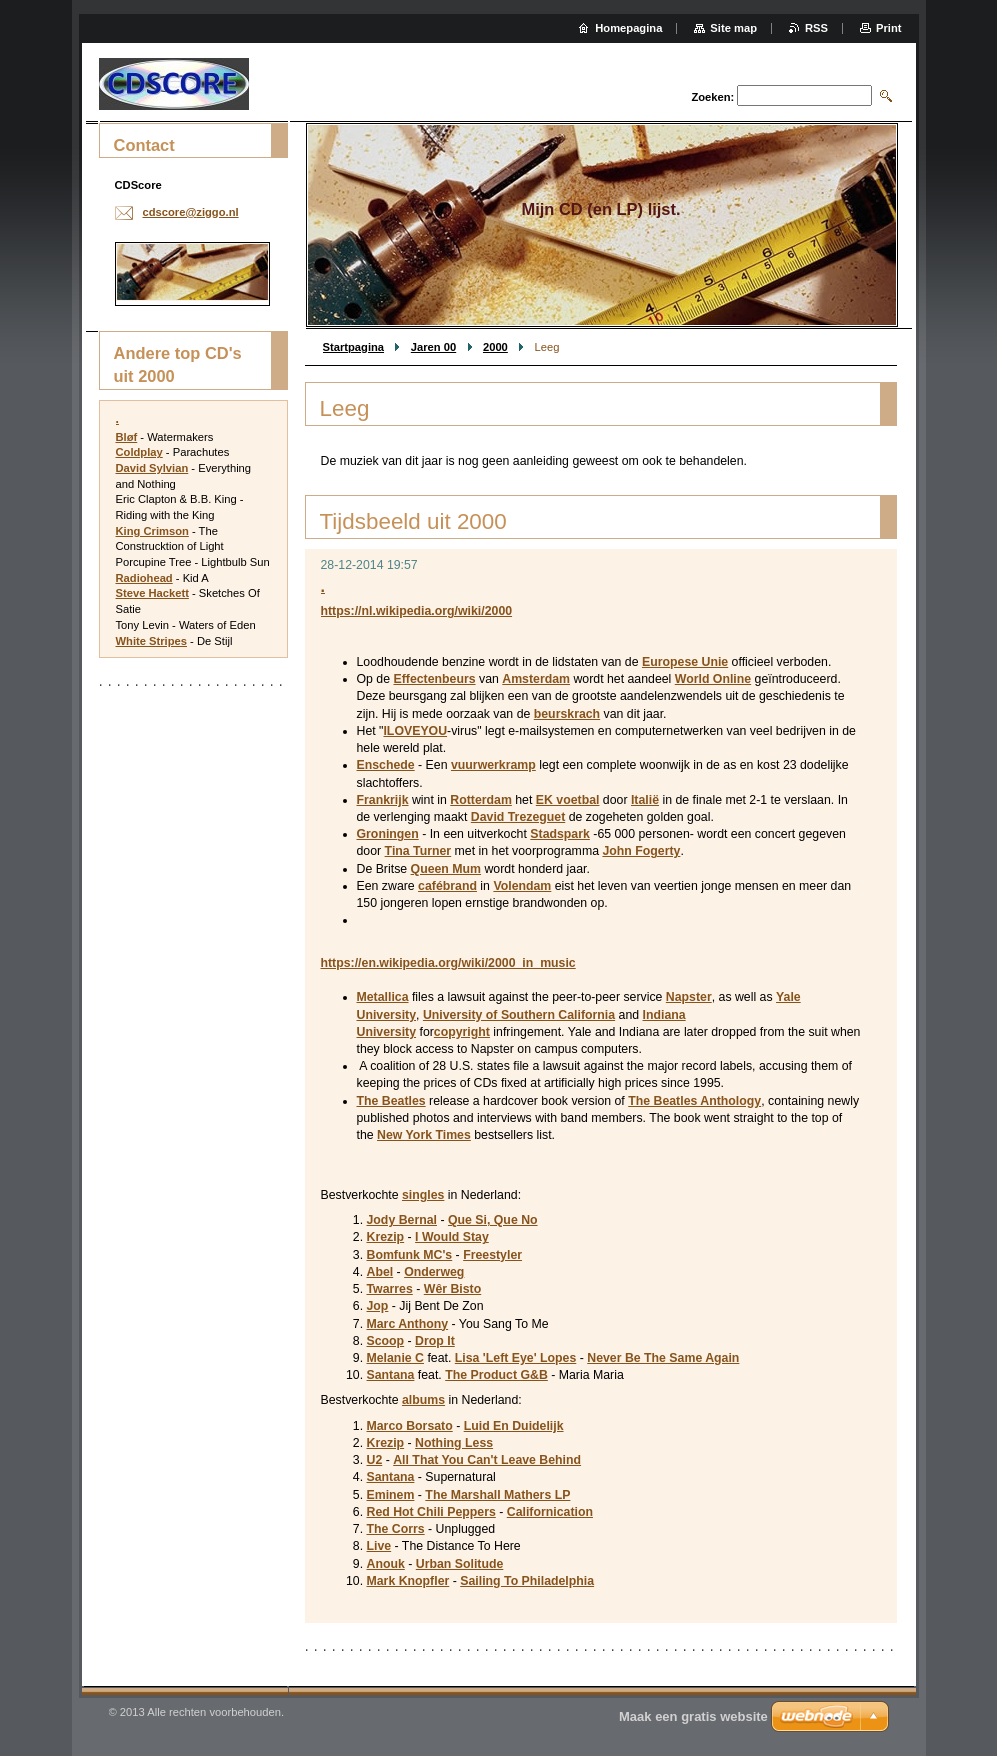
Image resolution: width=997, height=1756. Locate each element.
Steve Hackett (152, 593)
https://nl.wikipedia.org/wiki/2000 (417, 611)
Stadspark (560, 834)
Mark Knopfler (408, 1581)
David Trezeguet (518, 817)
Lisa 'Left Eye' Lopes (516, 1358)
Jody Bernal (402, 1220)
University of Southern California (519, 1015)
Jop (378, 1306)
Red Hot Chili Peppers (431, 1512)
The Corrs (396, 1529)
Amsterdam (536, 679)
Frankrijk (383, 800)
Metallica (383, 997)
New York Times (424, 1135)
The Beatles (391, 1101)
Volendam (522, 886)
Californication (550, 1512)
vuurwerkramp (493, 765)
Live (379, 1546)
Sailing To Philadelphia (527, 1581)
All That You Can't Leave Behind (487, 1460)
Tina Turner (418, 851)
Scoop (386, 1341)
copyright (462, 1032)
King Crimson (152, 531)
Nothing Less (454, 1443)
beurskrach (567, 714)
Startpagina (354, 347)
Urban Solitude (460, 1564)
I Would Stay (452, 1237)
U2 (375, 1460)
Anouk (386, 1564)
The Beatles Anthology (694, 1101)
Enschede (386, 765)
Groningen (388, 834)
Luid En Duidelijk (514, 1426)
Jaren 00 (433, 347)
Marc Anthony (408, 1324)
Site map (733, 28)
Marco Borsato (410, 1426)
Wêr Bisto (452, 1289)
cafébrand (447, 886)
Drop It (435, 1341)
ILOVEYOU (415, 731)
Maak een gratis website (693, 1716)
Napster (689, 997)
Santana (391, 1375)
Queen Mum (446, 869)
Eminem (391, 1495)
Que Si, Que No (493, 1220)
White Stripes (151, 641)
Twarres (390, 1289)
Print (888, 28)
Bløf (127, 437)
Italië (645, 800)
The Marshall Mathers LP (497, 1495)
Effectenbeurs (434, 679)
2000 (495, 347)
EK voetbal (568, 800)
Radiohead (144, 578)
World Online (713, 679)
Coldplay (139, 452)
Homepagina (628, 28)
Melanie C (395, 1358)
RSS (816, 28)
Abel (380, 1272)
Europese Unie (685, 662)
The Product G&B (496, 1375)
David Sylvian (152, 468)
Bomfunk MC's (410, 1255)
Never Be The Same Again (663, 1358)
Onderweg (434, 1272)
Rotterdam (481, 800)
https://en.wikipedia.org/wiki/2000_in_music (448, 963)
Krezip (386, 1237)
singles (423, 1195)
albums (423, 1400)
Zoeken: (712, 97)
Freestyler (492, 1255)
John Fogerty (641, 851)
